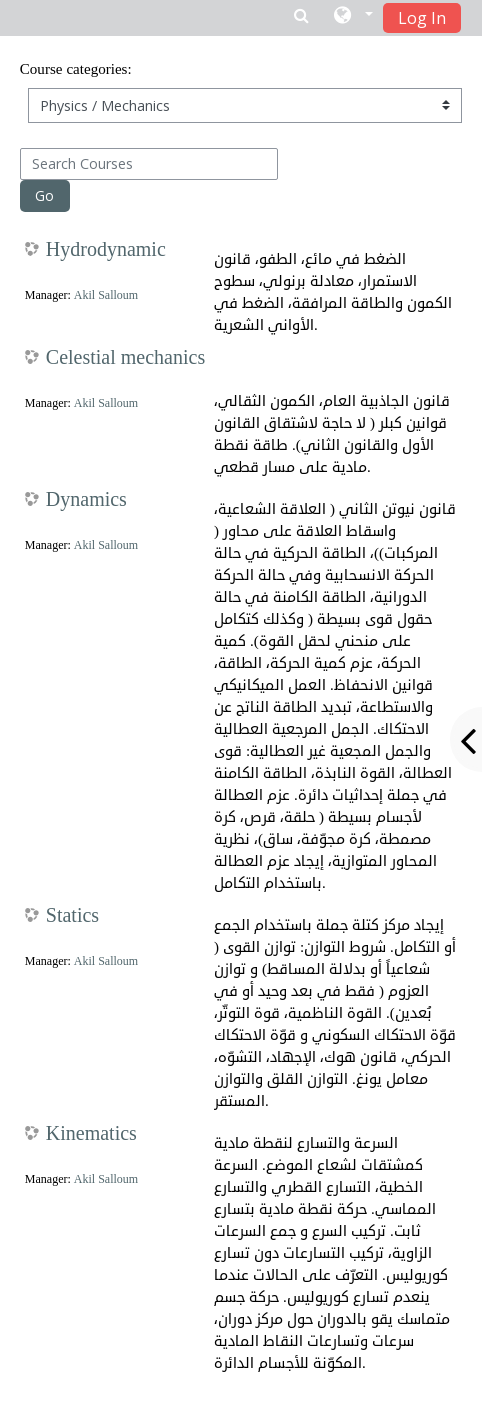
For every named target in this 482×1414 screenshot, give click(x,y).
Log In (422, 18)
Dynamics (86, 500)
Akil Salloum (106, 295)
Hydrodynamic (106, 250)
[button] (353, 17)
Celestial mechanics (125, 358)
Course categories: (76, 69)
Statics (72, 916)
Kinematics (91, 1134)
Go (44, 195)
